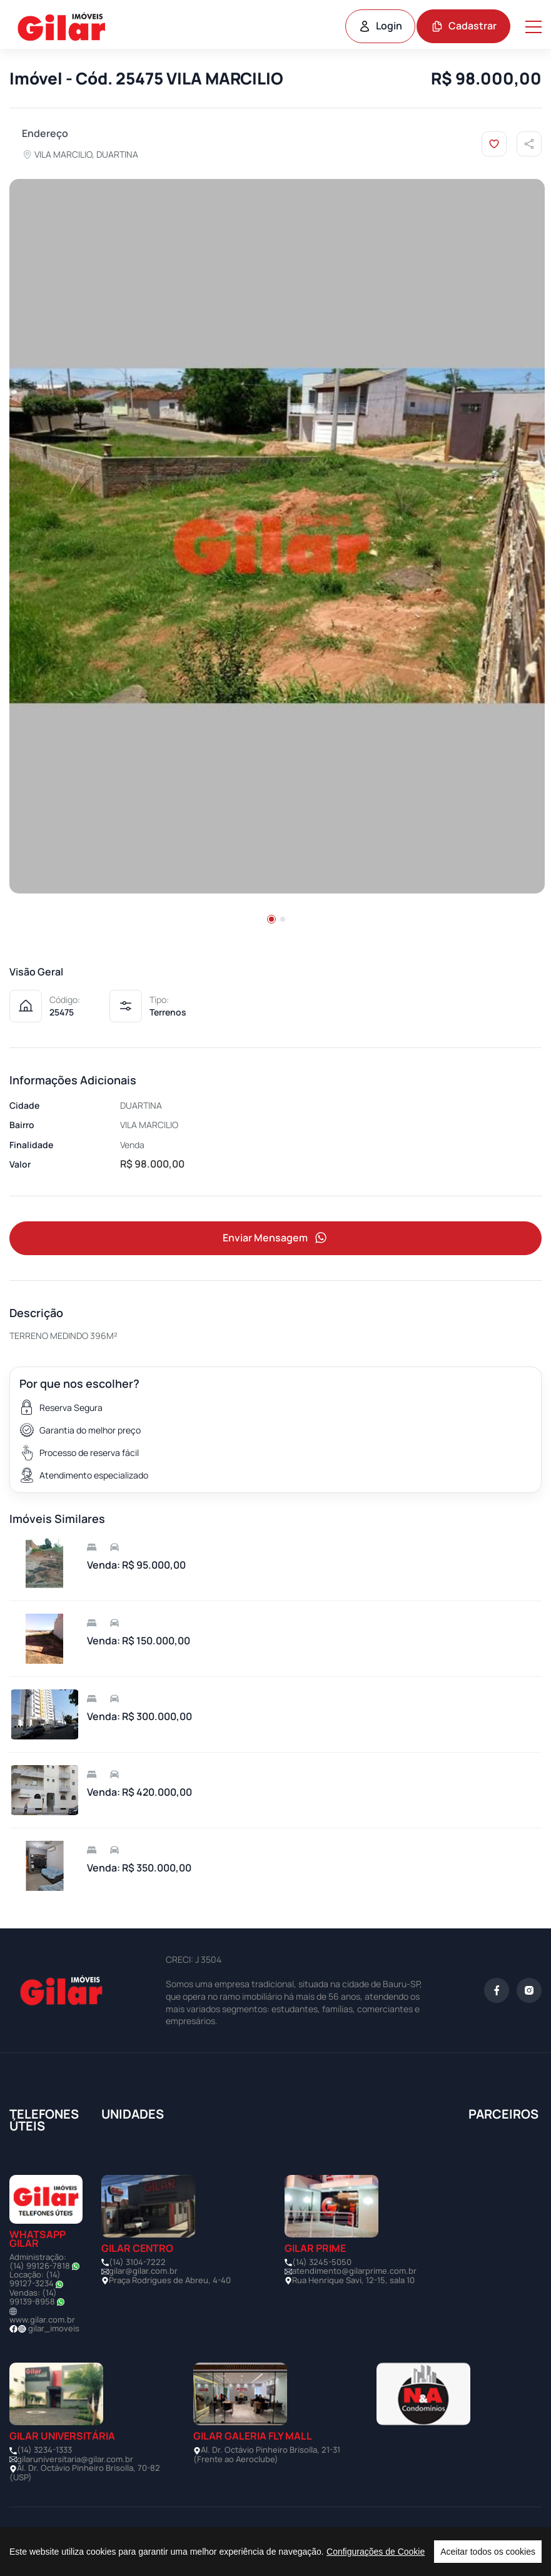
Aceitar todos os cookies (487, 2552)
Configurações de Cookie (375, 2552)
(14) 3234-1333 (44, 2450)
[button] (271, 919)
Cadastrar (464, 26)
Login (380, 26)
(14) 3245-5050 (321, 2262)
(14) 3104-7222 (137, 2262)
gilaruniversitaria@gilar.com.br (75, 2459)
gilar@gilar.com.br (143, 2271)
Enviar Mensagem (276, 1237)
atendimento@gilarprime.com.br (354, 2271)
